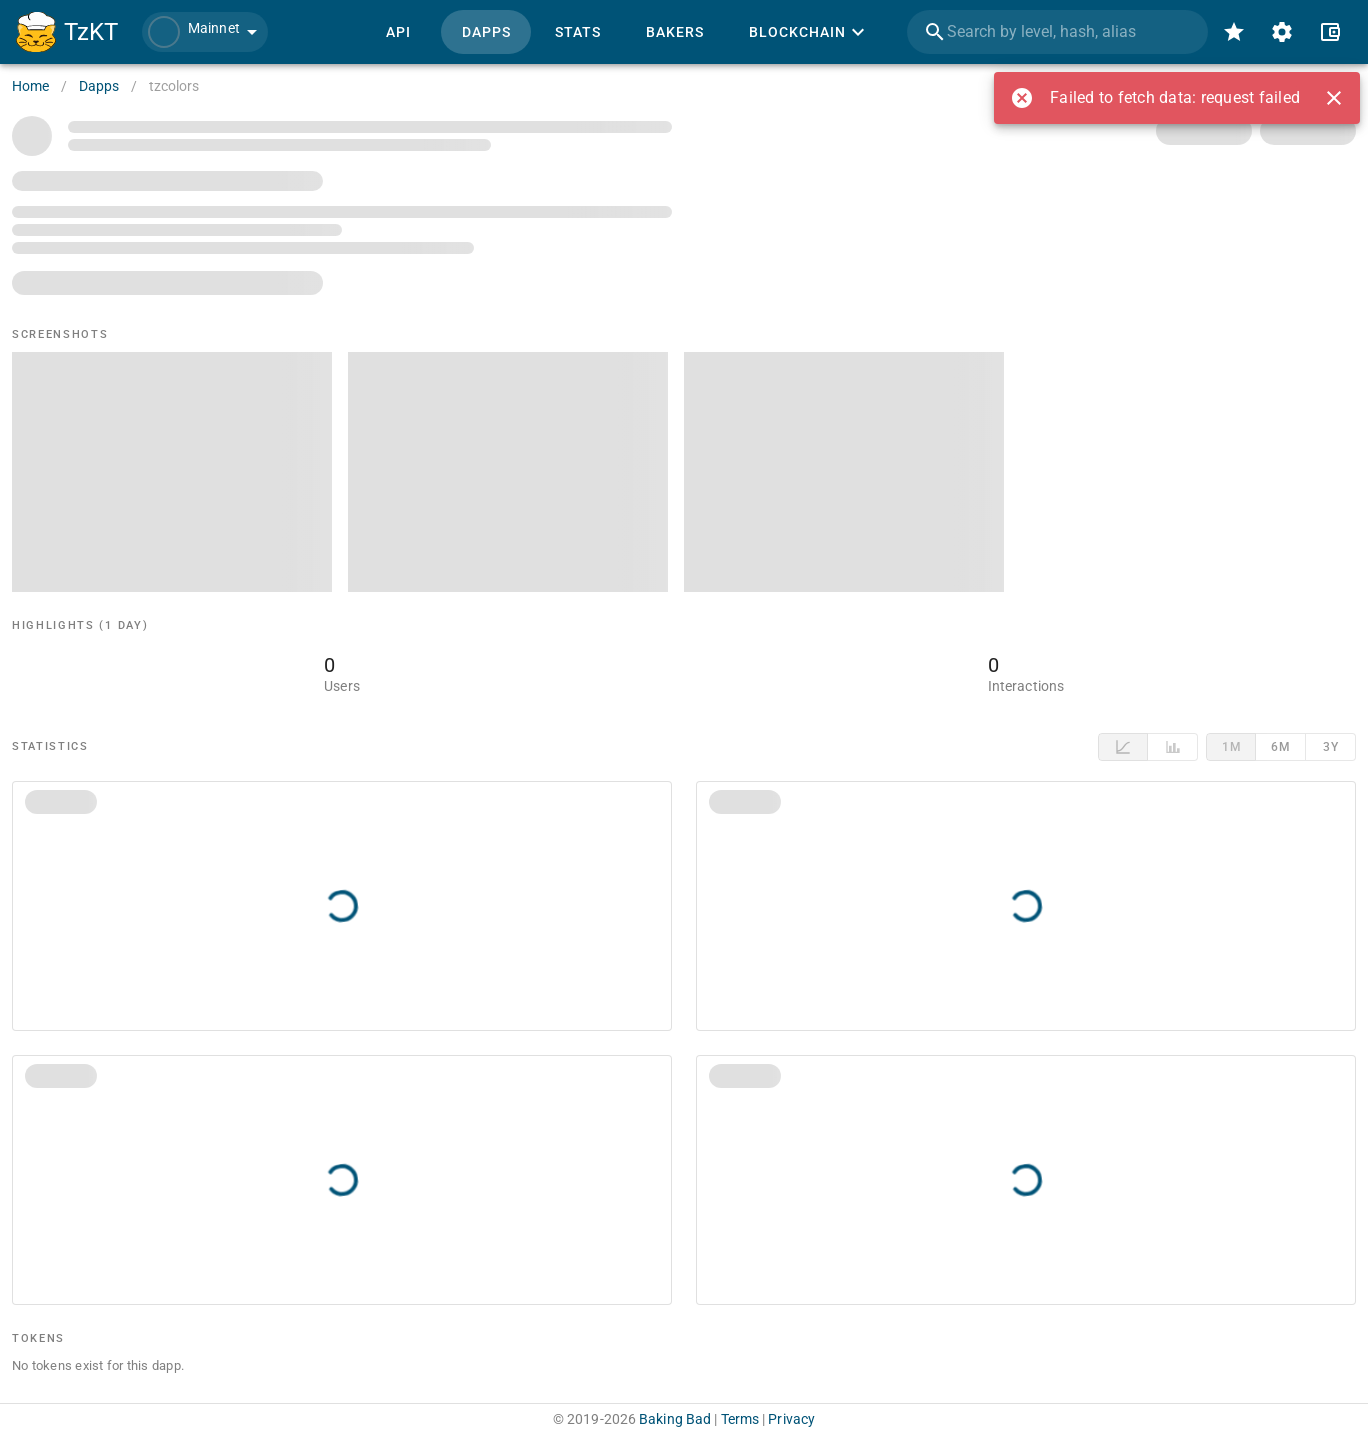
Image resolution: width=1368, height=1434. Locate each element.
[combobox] (1057, 32)
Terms (740, 1419)
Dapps (99, 86)
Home (30, 86)
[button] (205, 32)
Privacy (791, 1419)
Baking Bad (675, 1419)
